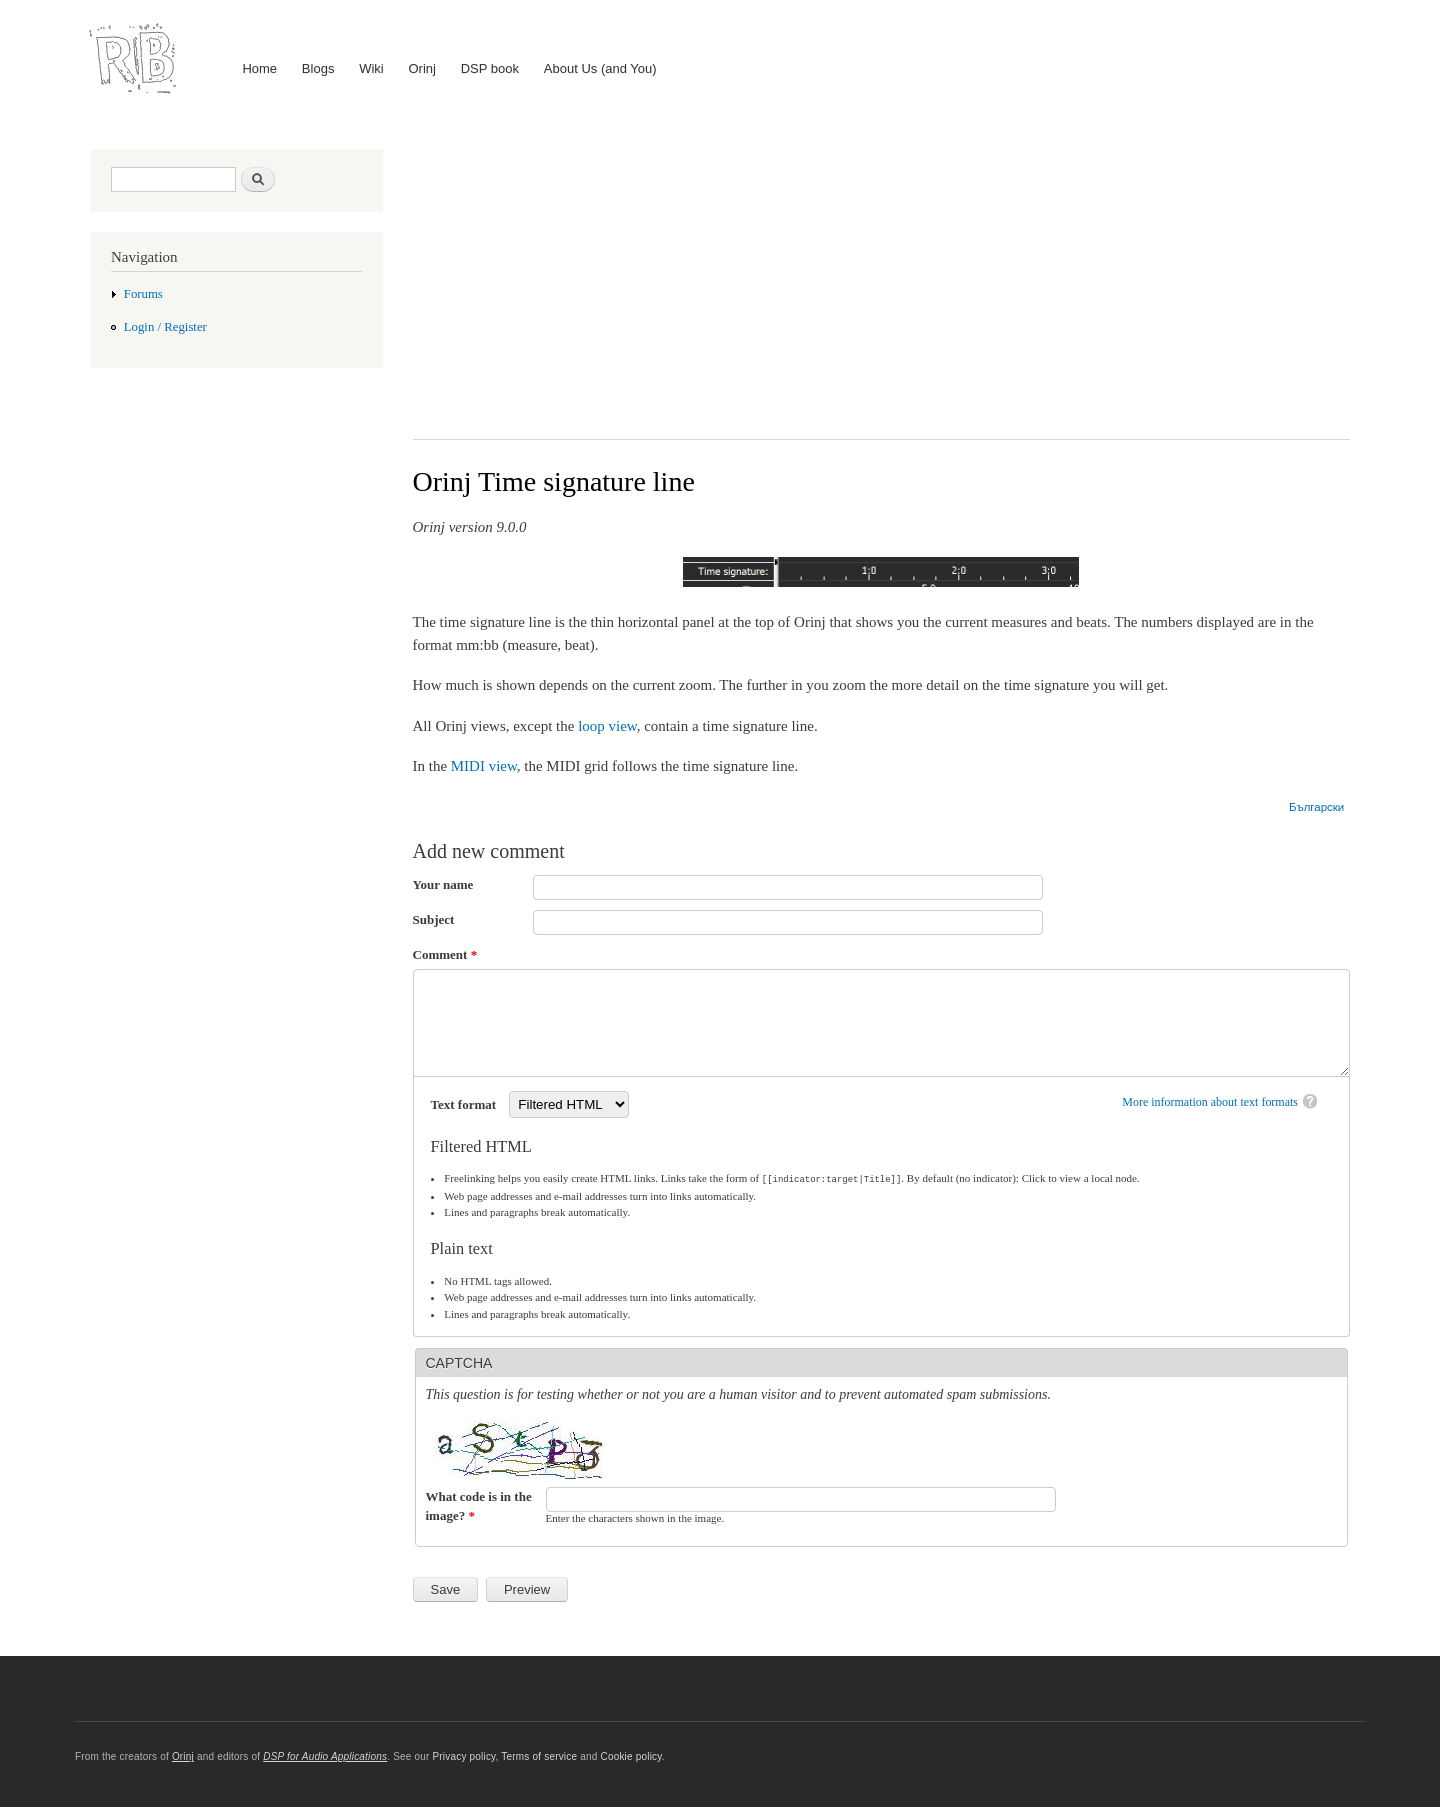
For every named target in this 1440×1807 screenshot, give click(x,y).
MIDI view (484, 766)
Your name (443, 884)
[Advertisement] (882, 279)
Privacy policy (463, 1756)
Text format (465, 1104)
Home (259, 68)
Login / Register (165, 327)
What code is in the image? (479, 1505)
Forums (143, 294)
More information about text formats (1210, 1102)
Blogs (318, 68)
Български (1316, 807)
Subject (434, 919)
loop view (607, 726)
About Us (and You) (600, 68)
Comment (445, 954)
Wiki (371, 68)
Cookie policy (630, 1756)
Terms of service (539, 1756)
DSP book (490, 68)
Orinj (422, 68)
